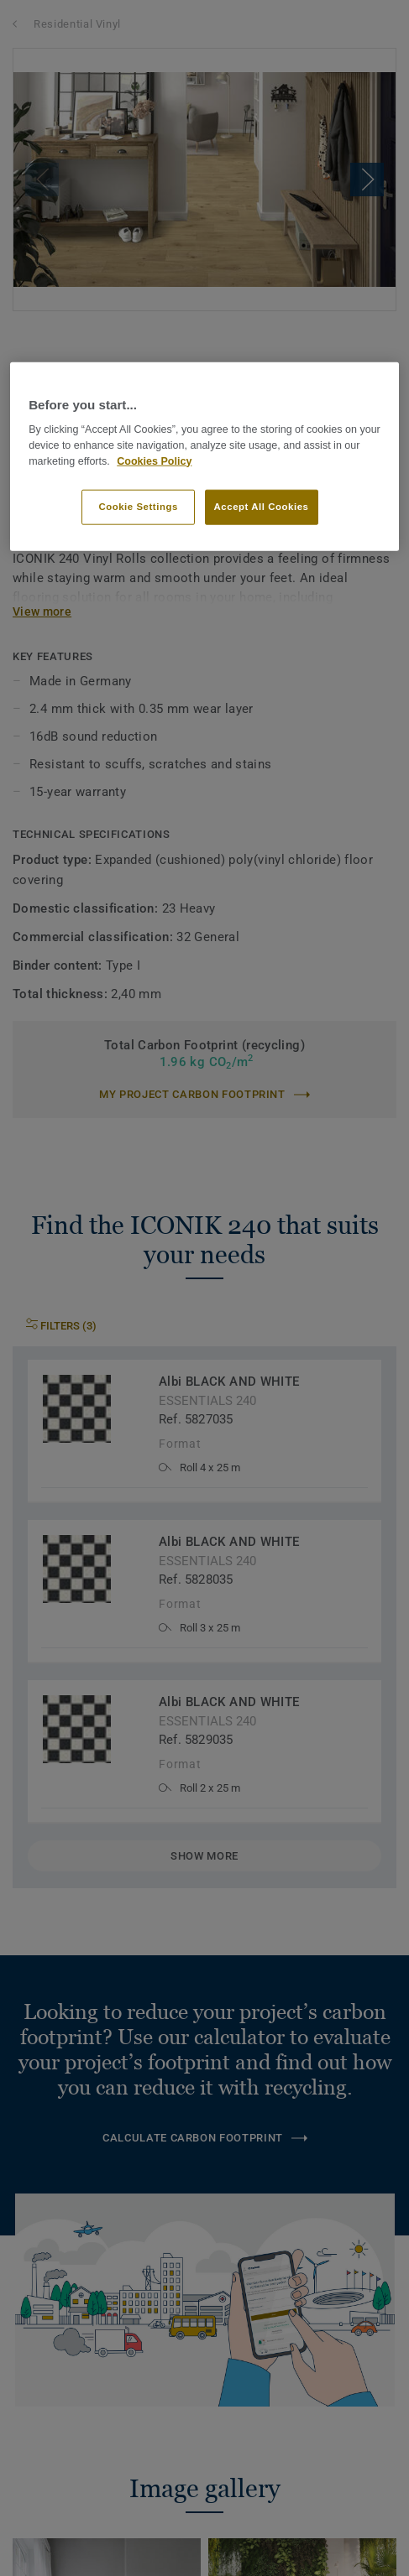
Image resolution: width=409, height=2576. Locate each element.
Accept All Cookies (261, 507)
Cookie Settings (138, 507)
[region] (204, 456)
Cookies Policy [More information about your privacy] (154, 460)
